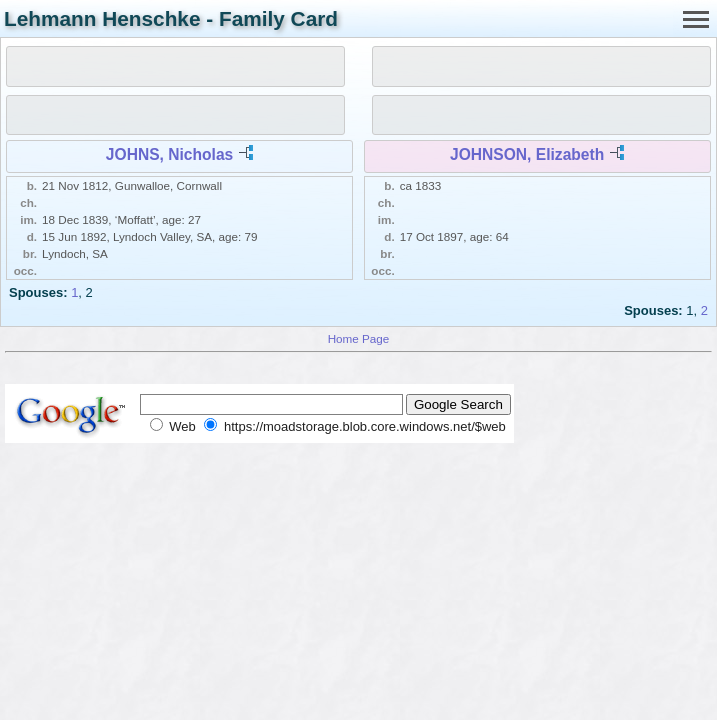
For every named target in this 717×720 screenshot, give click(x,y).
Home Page (359, 338)
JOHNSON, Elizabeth (527, 154)
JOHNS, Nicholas (169, 154)
